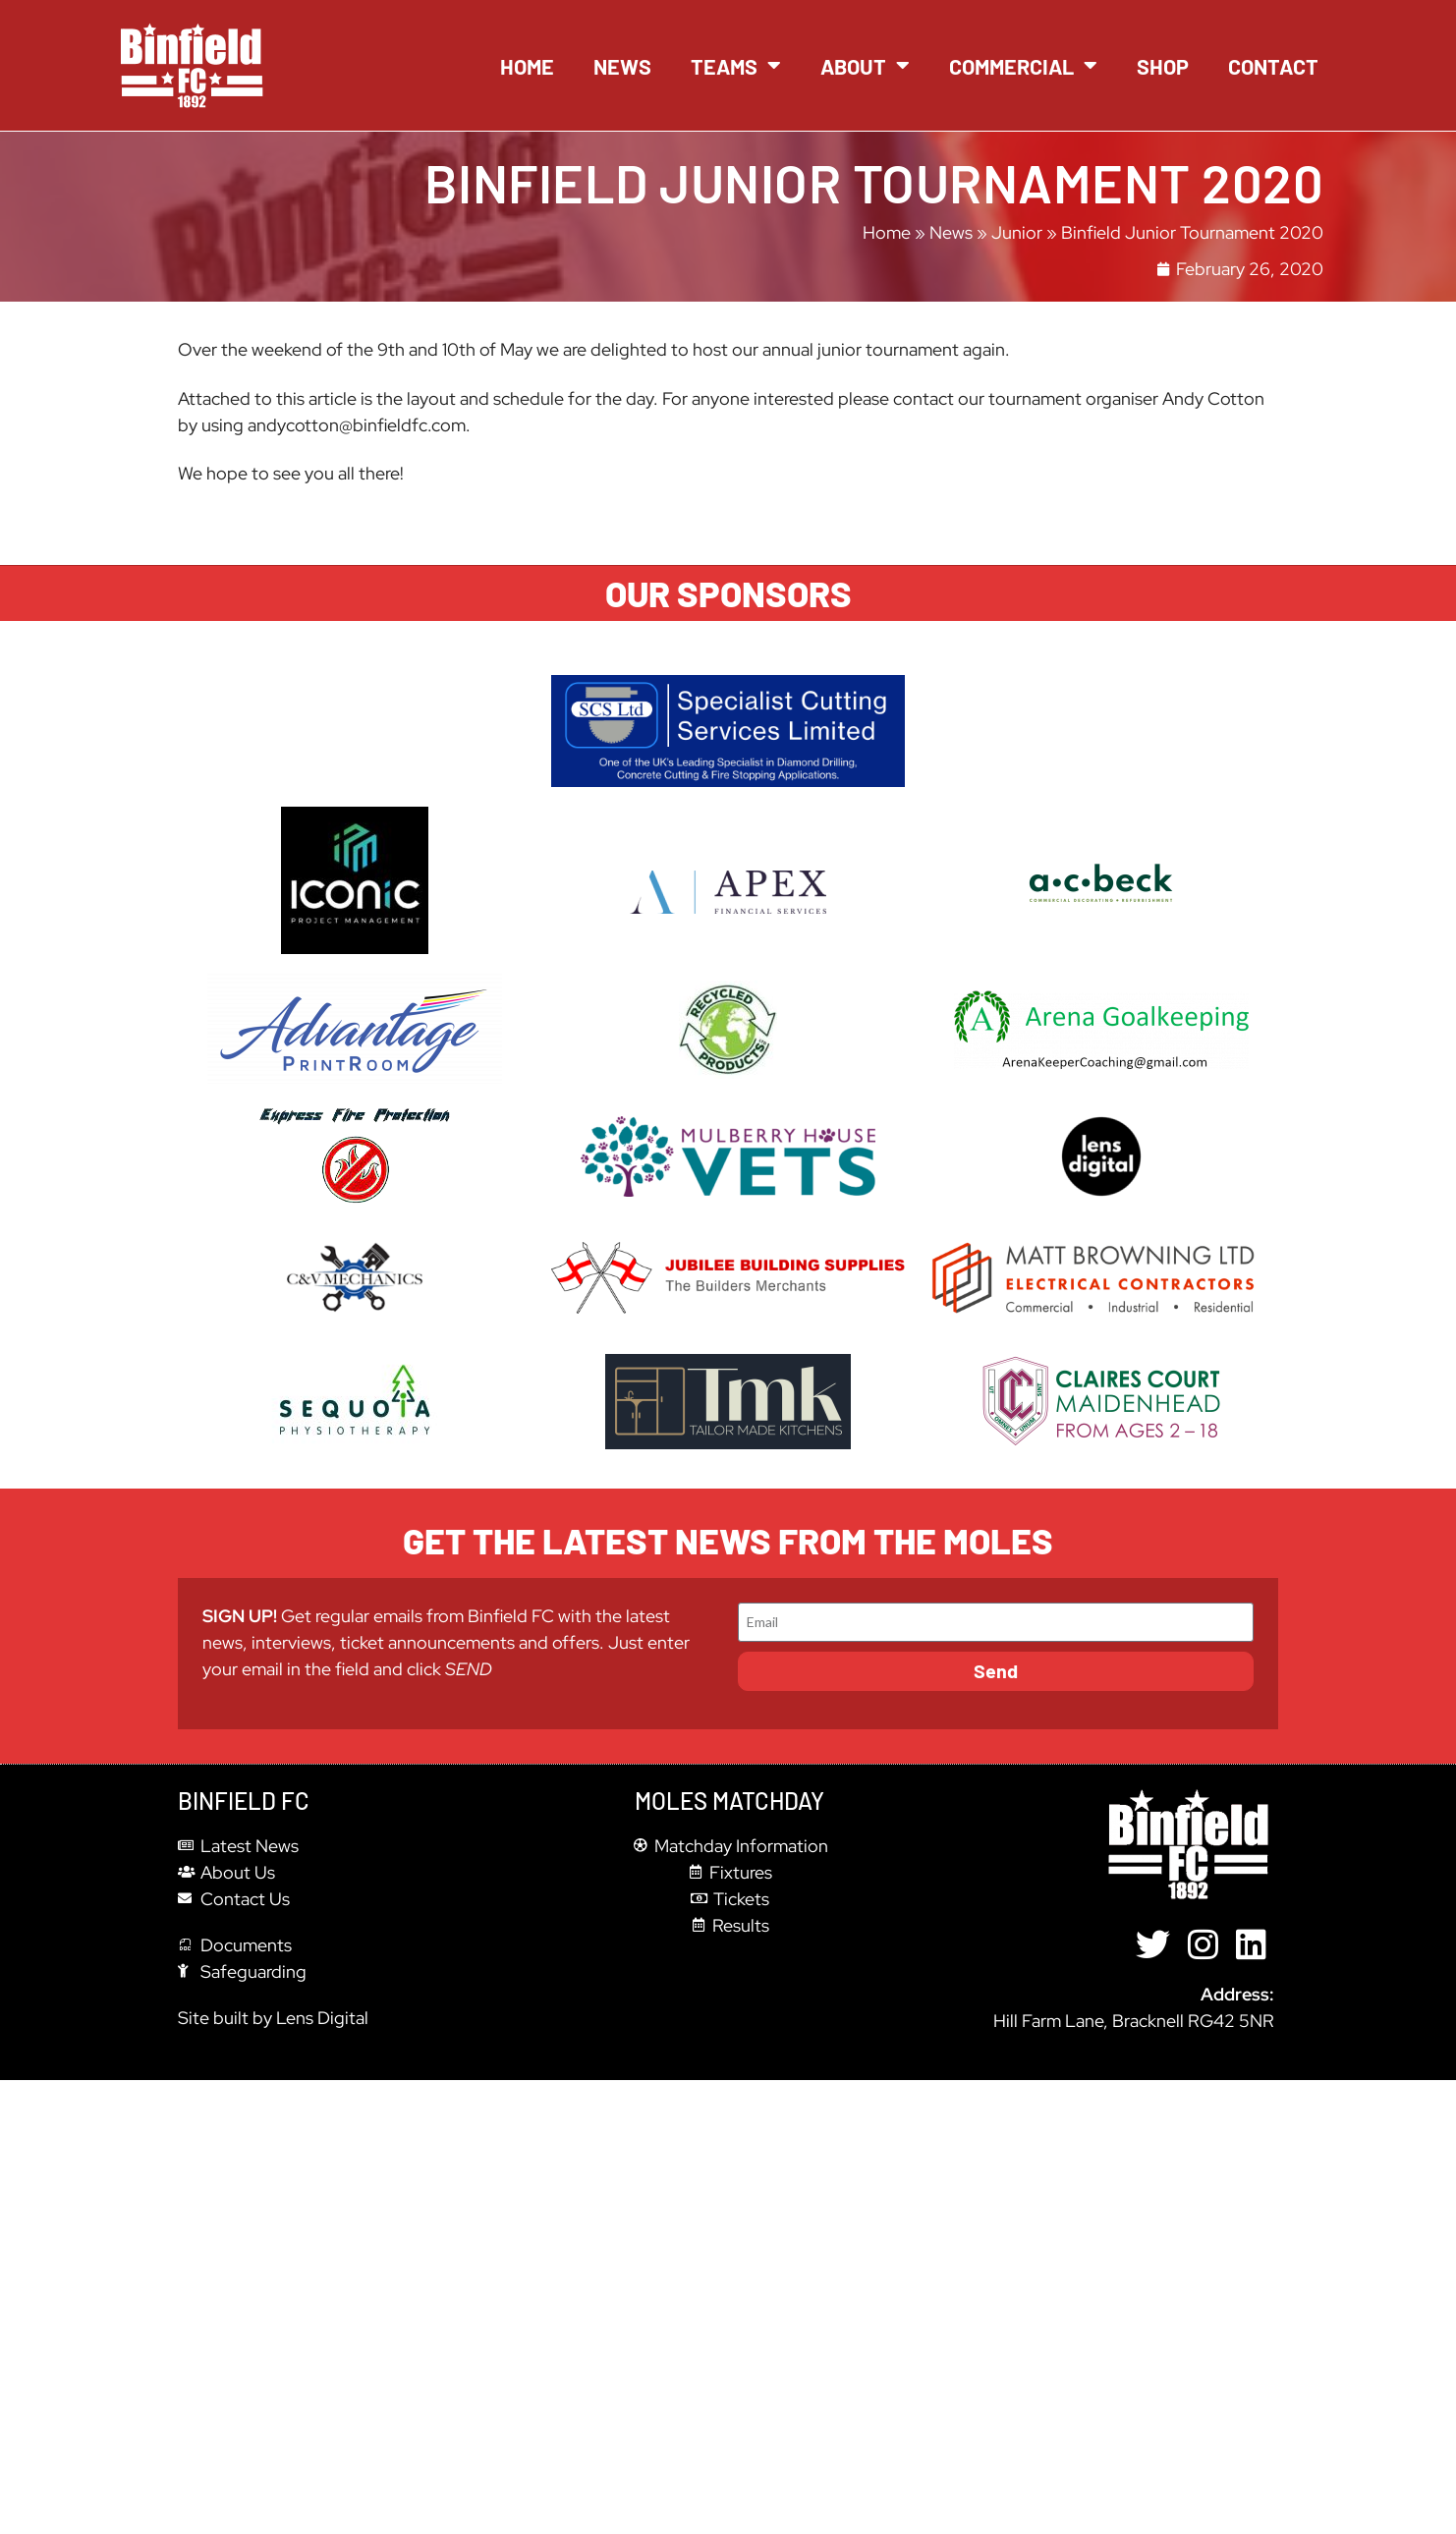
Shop (1163, 66)
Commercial (1023, 65)
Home (527, 66)
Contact (1273, 66)
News (622, 66)
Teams (736, 65)
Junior (1016, 232)
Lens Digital (322, 2017)
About (865, 65)
